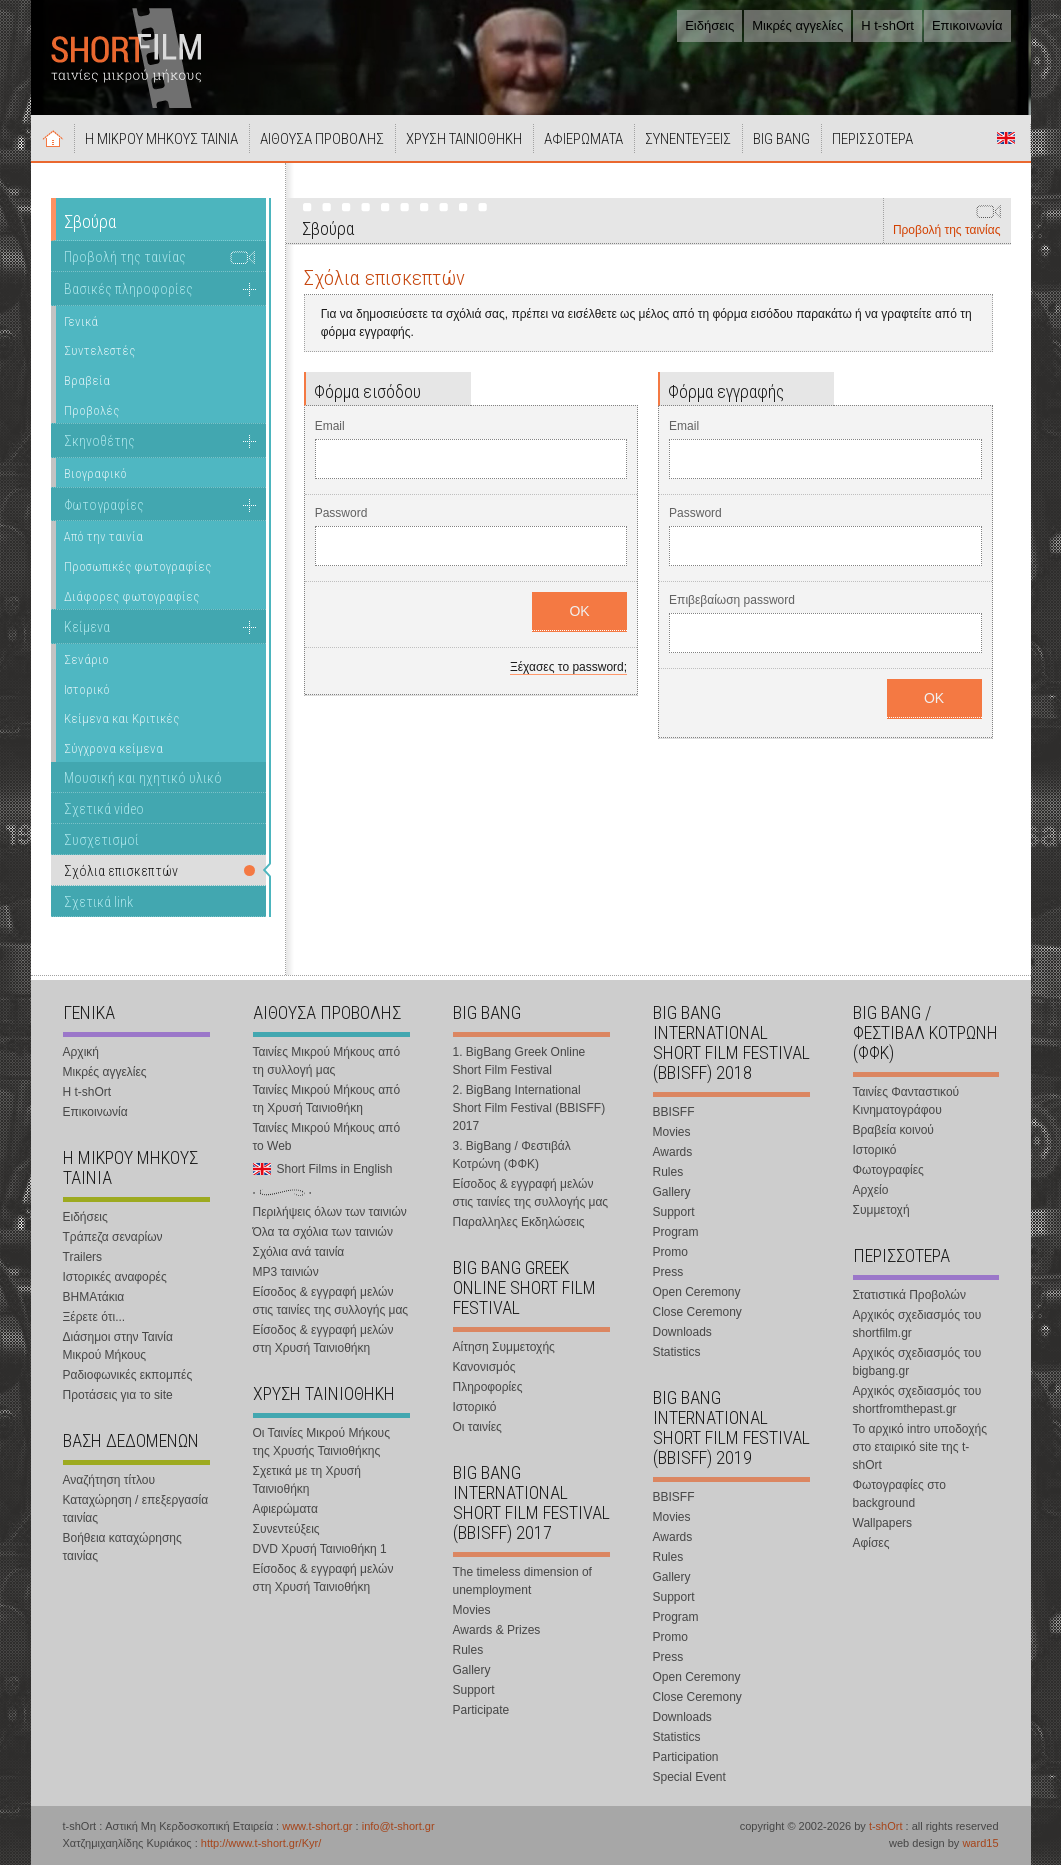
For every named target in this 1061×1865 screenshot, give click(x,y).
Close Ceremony (697, 1312)
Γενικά (81, 321)
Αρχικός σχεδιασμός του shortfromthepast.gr (917, 1400)
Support (474, 1690)
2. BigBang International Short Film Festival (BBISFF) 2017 (529, 1108)
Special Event (689, 1777)
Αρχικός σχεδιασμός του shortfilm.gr (917, 1324)
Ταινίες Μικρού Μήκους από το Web (327, 1137)
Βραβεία (87, 380)
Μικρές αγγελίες (797, 25)
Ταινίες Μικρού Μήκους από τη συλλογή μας (327, 1061)
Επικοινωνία (967, 25)
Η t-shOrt (887, 25)
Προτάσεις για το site (118, 1395)
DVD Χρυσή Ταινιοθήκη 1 (320, 1549)
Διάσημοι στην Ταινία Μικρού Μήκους (118, 1346)
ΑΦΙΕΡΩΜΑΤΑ (583, 139)
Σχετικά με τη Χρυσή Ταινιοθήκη (307, 1480)
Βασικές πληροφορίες (128, 289)
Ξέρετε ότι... (94, 1317)
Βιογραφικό (95, 473)
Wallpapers (883, 1523)
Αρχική (53, 138)
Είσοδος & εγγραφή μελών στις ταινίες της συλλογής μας (331, 1301)
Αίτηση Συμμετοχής (504, 1347)
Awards (673, 1152)
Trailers (83, 1257)
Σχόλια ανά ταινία (299, 1252)
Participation (686, 1757)
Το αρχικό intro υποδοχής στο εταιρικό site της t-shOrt (920, 1447)
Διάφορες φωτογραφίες (131, 596)
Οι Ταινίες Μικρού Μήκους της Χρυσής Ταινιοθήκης (321, 1442)
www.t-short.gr (317, 1826)
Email (330, 426)
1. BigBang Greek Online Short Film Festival (519, 1061)
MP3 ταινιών (286, 1272)
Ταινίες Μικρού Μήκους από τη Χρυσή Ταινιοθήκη (327, 1099)
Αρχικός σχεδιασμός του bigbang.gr (917, 1362)
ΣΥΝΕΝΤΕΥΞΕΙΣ (688, 139)
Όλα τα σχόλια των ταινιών (323, 1232)
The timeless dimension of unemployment (522, 1581)
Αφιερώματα (285, 1509)
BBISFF (674, 1112)
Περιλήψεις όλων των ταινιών (330, 1212)
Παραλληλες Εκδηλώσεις (519, 1222)
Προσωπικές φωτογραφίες (137, 566)
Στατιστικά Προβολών (909, 1295)
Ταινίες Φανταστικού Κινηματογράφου (906, 1101)
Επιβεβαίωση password (732, 600)
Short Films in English (1006, 138)
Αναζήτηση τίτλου (109, 1480)
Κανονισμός (484, 1367)
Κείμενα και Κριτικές (121, 718)
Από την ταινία (103, 536)
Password (341, 513)
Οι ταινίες (477, 1427)
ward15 (980, 1843)
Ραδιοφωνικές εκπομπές (128, 1375)
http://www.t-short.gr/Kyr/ (261, 1843)
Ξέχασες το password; (568, 667)
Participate (481, 1710)
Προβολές (91, 410)
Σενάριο (86, 659)
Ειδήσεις (709, 25)
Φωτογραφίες (104, 505)
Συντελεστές (99, 350)
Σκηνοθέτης (99, 441)
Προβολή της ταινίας (947, 230)
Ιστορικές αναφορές (115, 1277)
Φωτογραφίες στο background (899, 1494)
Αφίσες (871, 1543)
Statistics (677, 1352)
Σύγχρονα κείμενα (113, 748)
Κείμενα (87, 627)
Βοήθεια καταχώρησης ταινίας (122, 1547)
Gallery (472, 1670)
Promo (670, 1252)
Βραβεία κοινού (893, 1130)
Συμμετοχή (881, 1210)
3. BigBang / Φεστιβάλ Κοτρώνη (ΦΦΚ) (512, 1155)
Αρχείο (871, 1190)
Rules (468, 1650)
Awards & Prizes (497, 1630)
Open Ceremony (697, 1292)
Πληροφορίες (488, 1387)
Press (668, 1272)
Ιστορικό (87, 689)
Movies (472, 1610)
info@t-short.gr (398, 1826)
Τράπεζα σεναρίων (113, 1237)
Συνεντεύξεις (286, 1529)
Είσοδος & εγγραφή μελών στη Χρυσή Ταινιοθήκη (323, 1339)
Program (676, 1232)
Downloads (682, 1332)
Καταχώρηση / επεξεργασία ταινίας (136, 1509)
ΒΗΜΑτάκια (94, 1297)
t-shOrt (886, 1826)
